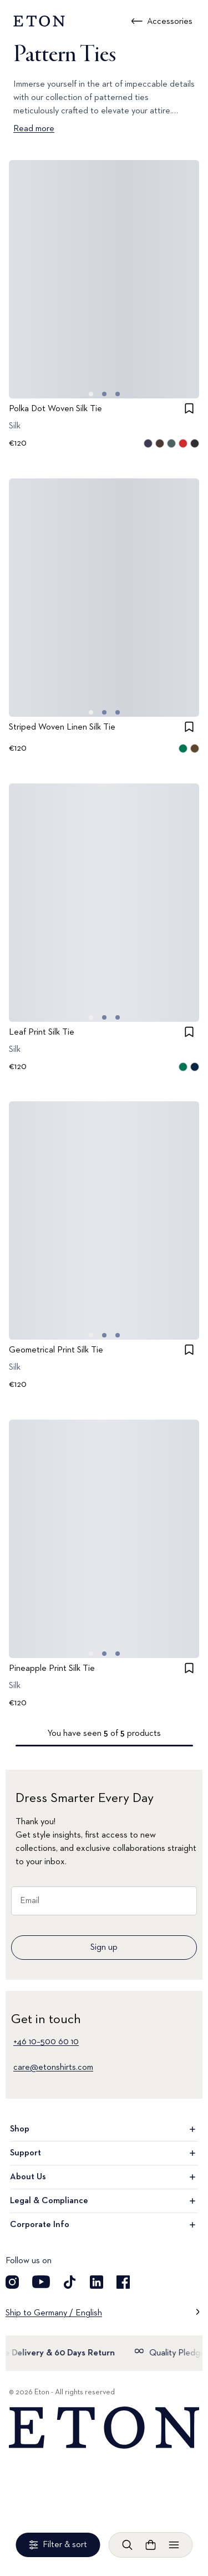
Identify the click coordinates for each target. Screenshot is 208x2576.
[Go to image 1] (104, 394)
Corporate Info (104, 2224)
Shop (104, 2129)
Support (104, 2153)
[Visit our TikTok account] (70, 2282)
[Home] (104, 2428)
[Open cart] (151, 2545)
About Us (104, 2177)
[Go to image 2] (117, 394)
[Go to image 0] (91, 394)
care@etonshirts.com (53, 2067)
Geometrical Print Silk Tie (56, 1350)
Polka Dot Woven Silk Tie (55, 409)
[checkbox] (189, 408)
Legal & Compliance (104, 2200)
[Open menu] (174, 2545)
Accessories (169, 21)
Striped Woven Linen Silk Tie (62, 727)
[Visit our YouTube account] (41, 2282)
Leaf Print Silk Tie (41, 1031)
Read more (33, 128)
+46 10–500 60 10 (46, 2042)
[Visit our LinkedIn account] (96, 2282)
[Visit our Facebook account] (123, 2282)
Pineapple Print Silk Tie (52, 1668)
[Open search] (128, 2545)
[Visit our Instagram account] (12, 2282)
